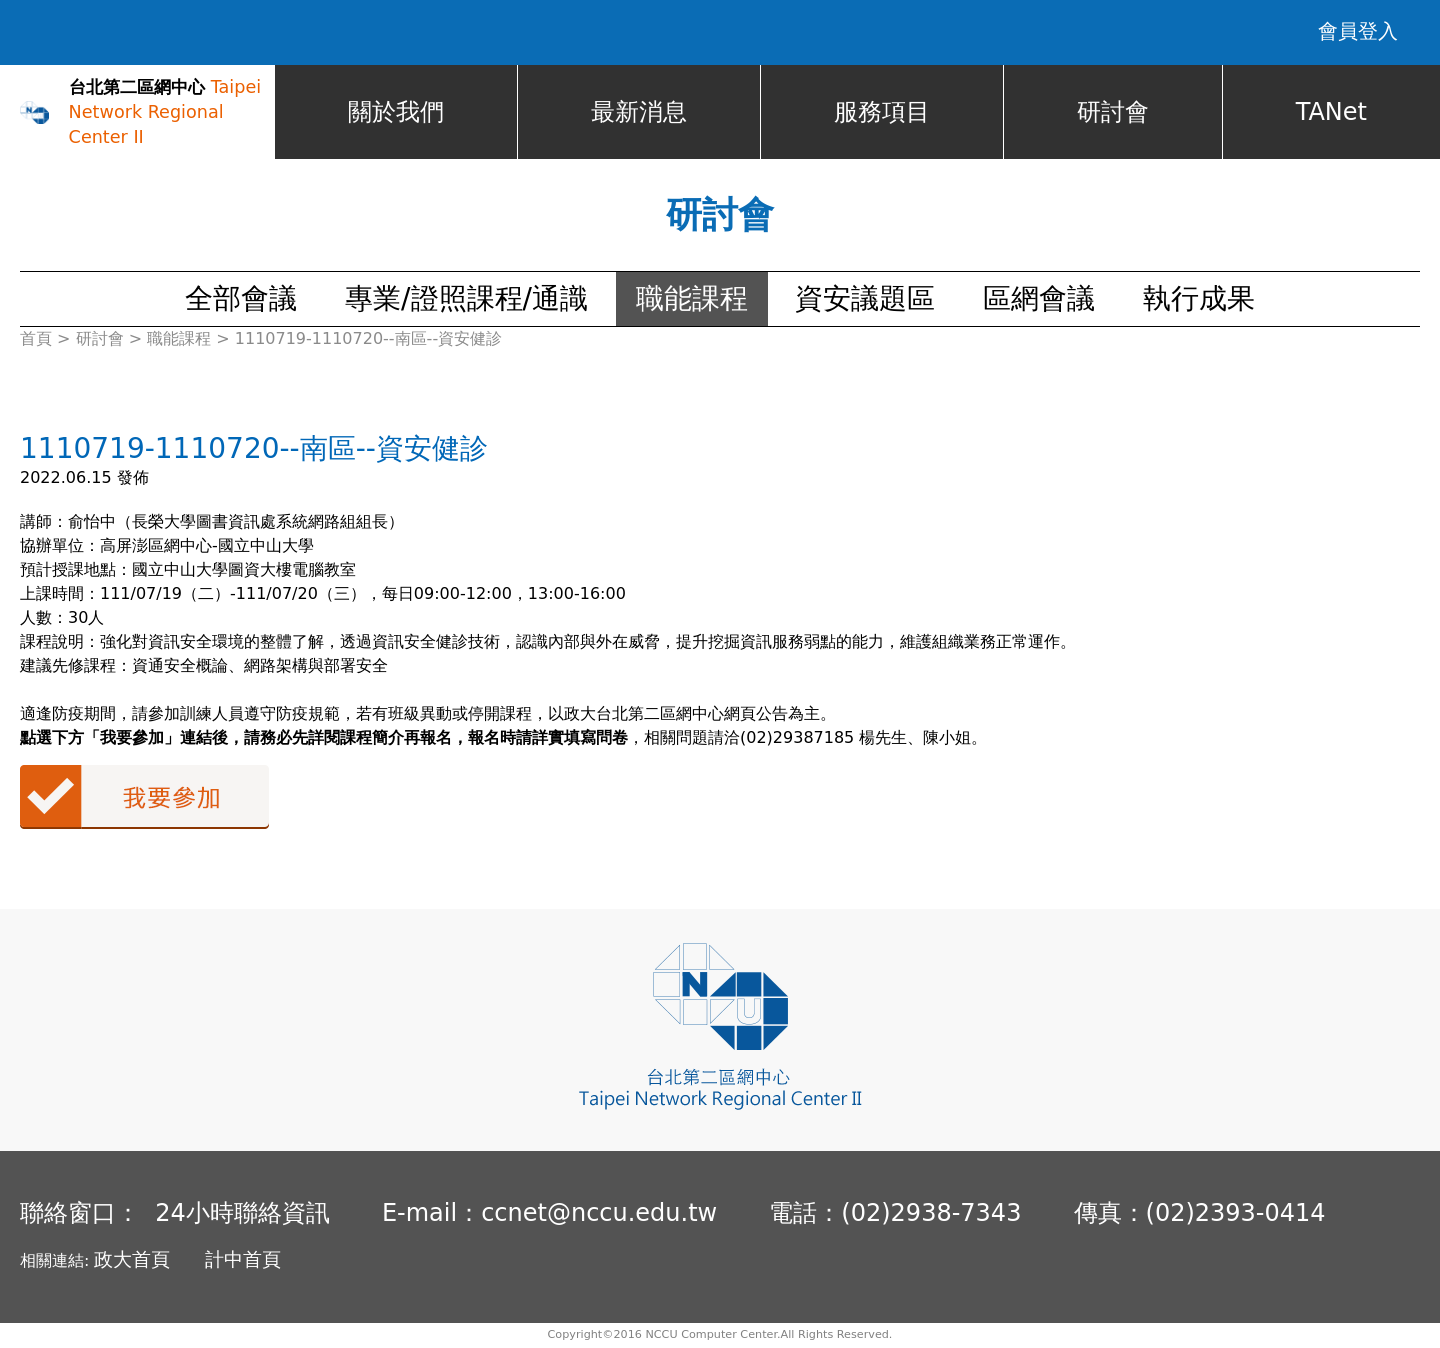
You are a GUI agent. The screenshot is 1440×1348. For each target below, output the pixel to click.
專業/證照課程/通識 (466, 299)
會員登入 (1358, 32)
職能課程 (692, 299)
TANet (1331, 113)
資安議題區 (865, 299)
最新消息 (639, 113)
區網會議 (1039, 299)
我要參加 (144, 798)
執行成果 (1199, 299)
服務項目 (882, 113)
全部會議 (241, 299)
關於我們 (396, 113)
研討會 (1113, 113)
